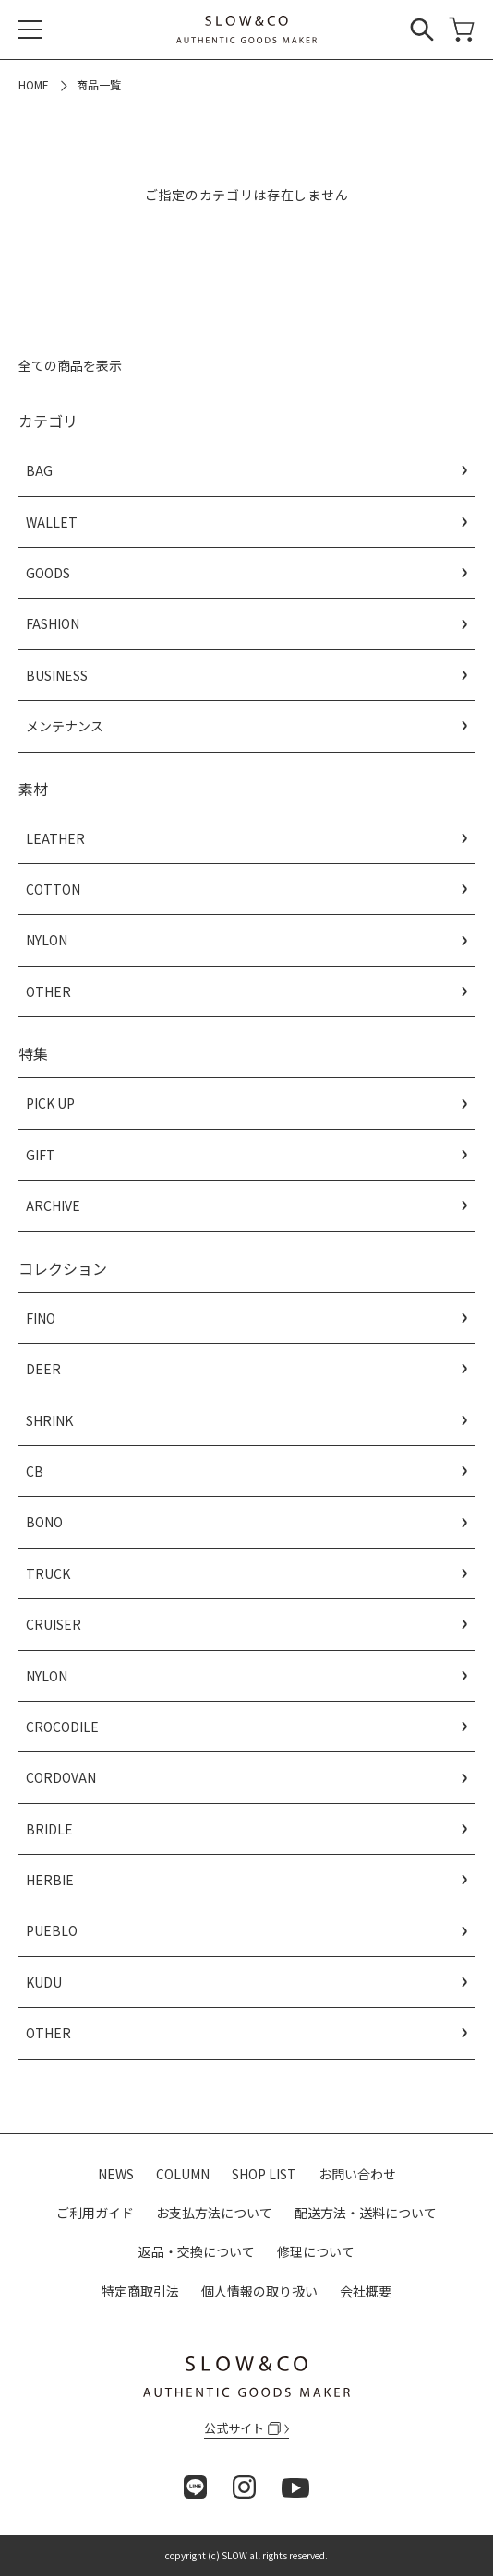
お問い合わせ (357, 2174)
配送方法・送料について (366, 2212)
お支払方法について (214, 2212)
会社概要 (365, 2291)
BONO (44, 1522)
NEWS (116, 2174)
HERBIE (50, 1879)
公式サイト (242, 2428)
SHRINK (49, 1420)
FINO (40, 1318)
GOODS (48, 573)
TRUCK (48, 1573)
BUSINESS (57, 675)
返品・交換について (196, 2251)
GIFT (40, 1155)
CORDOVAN (61, 1777)
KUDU (44, 1982)
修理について (316, 2251)
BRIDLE (49, 1829)
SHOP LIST (264, 2174)
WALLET (52, 522)
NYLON (46, 940)
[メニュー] (30, 29)
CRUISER (53, 1624)
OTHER (48, 991)
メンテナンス (64, 726)
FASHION (52, 623)
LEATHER (55, 838)
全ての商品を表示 (70, 365)
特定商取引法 (140, 2291)
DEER (43, 1368)
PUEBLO (52, 1930)
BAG (39, 470)
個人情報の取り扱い (259, 2291)
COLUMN (183, 2174)
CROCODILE (62, 1726)
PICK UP (50, 1103)
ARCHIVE (53, 1205)
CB (34, 1471)
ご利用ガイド (95, 2212)
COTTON (53, 889)
